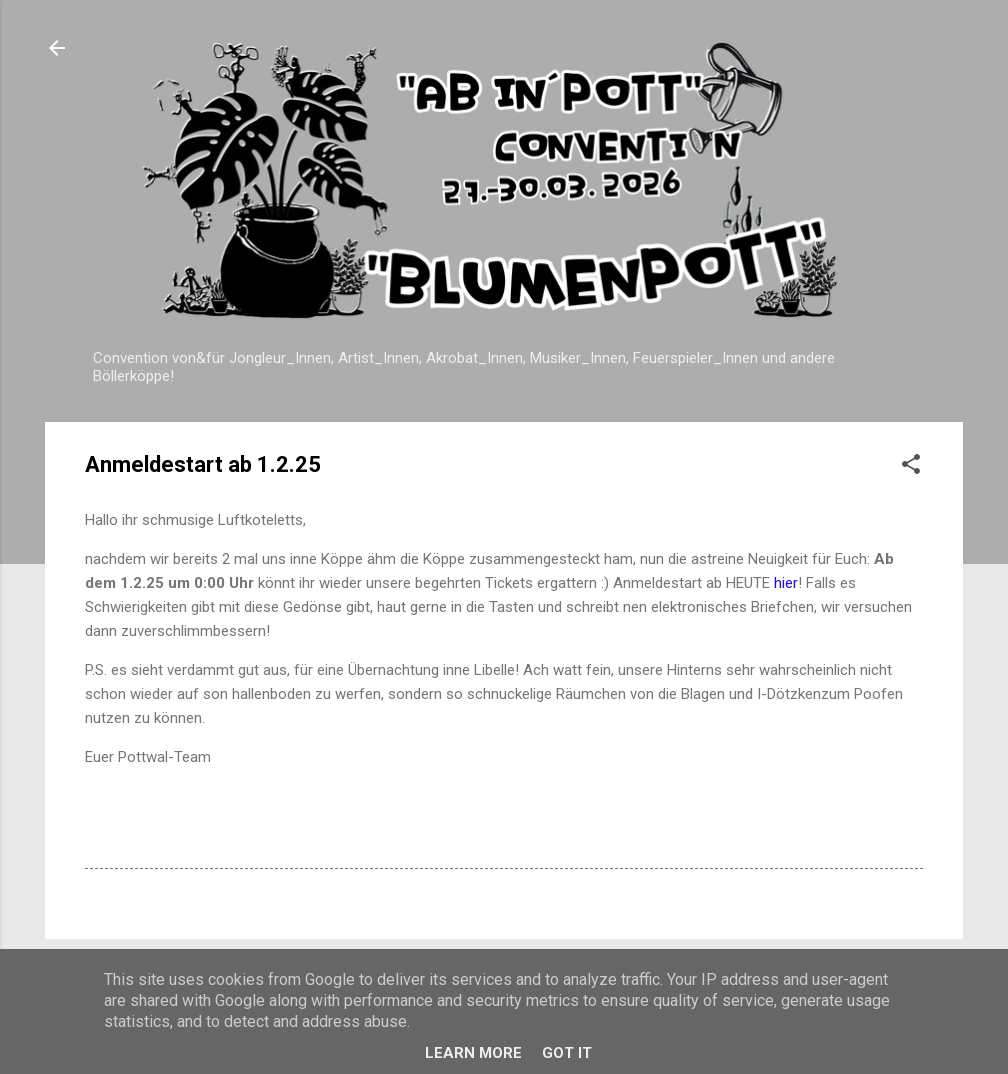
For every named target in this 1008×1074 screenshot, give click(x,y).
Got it (567, 1053)
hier (786, 583)
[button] (911, 467)
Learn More (473, 1053)
